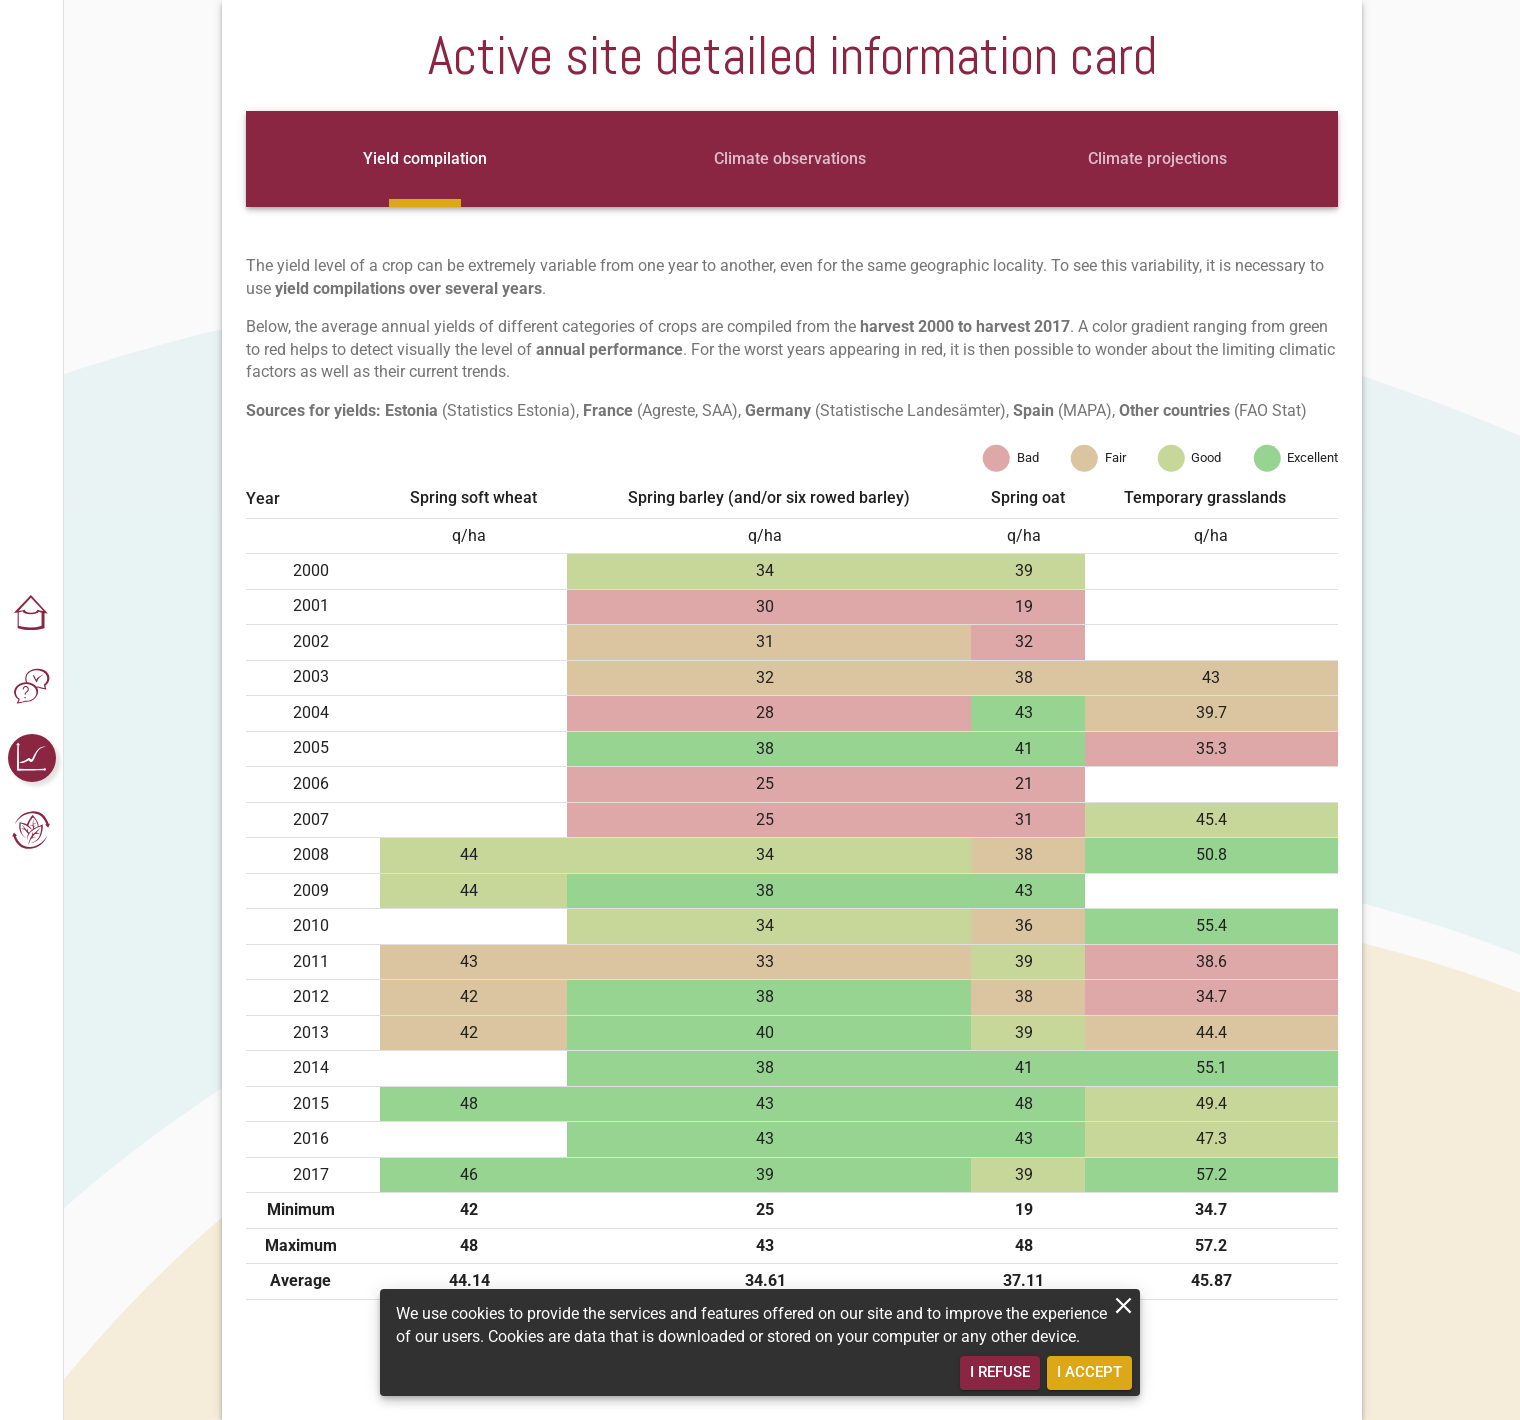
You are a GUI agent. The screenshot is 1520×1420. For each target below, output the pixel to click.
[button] (32, 614)
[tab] (425, 159)
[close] (1123, 1305)
